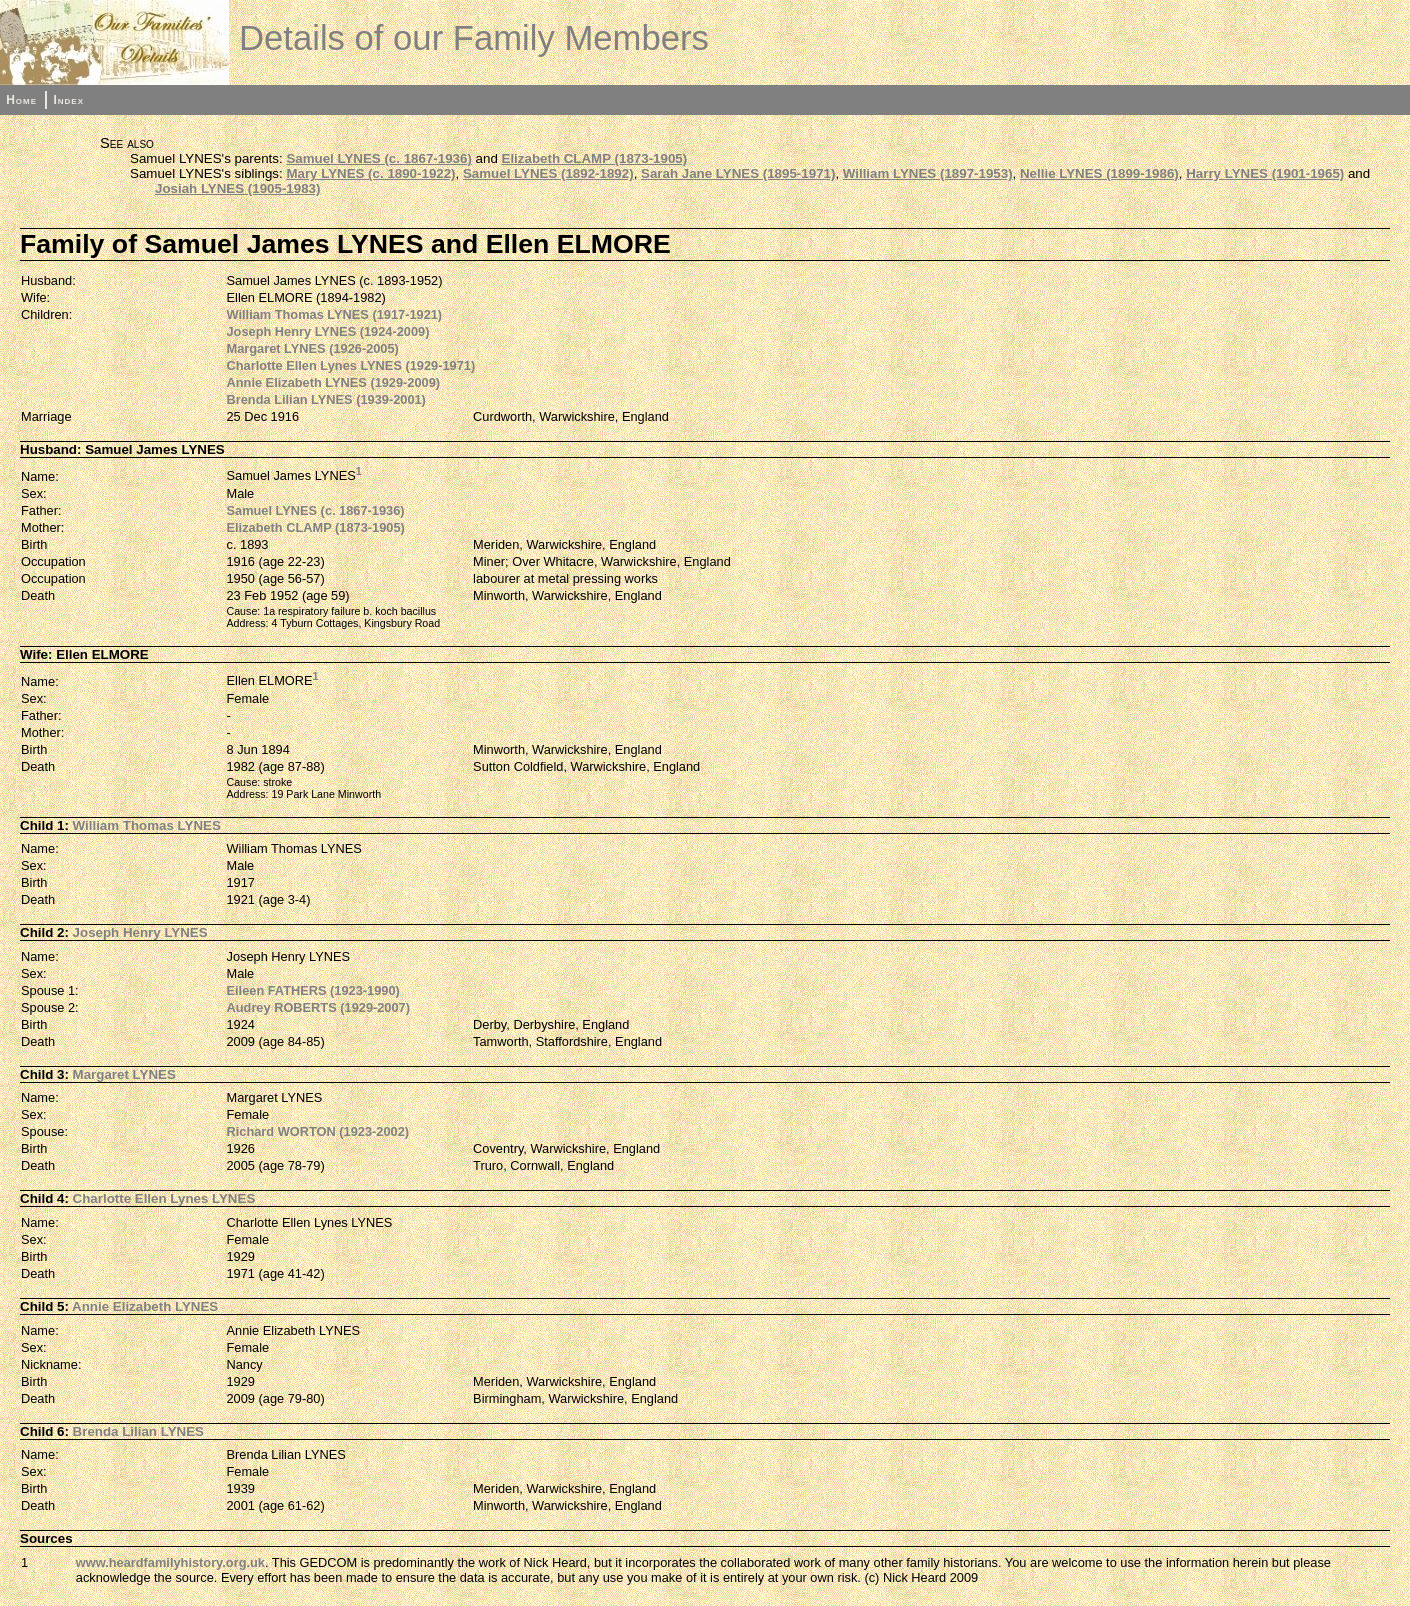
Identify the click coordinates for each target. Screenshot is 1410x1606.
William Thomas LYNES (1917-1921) (335, 314)
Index (68, 100)
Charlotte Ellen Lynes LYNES (164, 1198)
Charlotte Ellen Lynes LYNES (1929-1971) (351, 365)
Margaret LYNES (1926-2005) (313, 348)
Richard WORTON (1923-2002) (318, 1131)
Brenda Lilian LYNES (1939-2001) (326, 399)
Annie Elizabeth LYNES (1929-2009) (334, 382)
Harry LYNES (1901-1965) (1265, 173)
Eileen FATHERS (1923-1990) (313, 990)
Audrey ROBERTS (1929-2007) (319, 1007)
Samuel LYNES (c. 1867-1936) (378, 158)
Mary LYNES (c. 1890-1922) (370, 173)
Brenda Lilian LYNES (138, 1431)
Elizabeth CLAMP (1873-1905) (595, 158)
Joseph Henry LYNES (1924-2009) (328, 331)
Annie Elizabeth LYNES (145, 1306)
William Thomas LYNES (147, 825)
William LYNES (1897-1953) (928, 173)
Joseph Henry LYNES (140, 932)
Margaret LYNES (124, 1074)
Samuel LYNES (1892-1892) (548, 173)
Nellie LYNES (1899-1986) (1099, 173)
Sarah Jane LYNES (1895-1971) (738, 173)
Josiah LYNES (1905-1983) (237, 188)
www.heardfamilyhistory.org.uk (170, 1562)
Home (21, 100)
